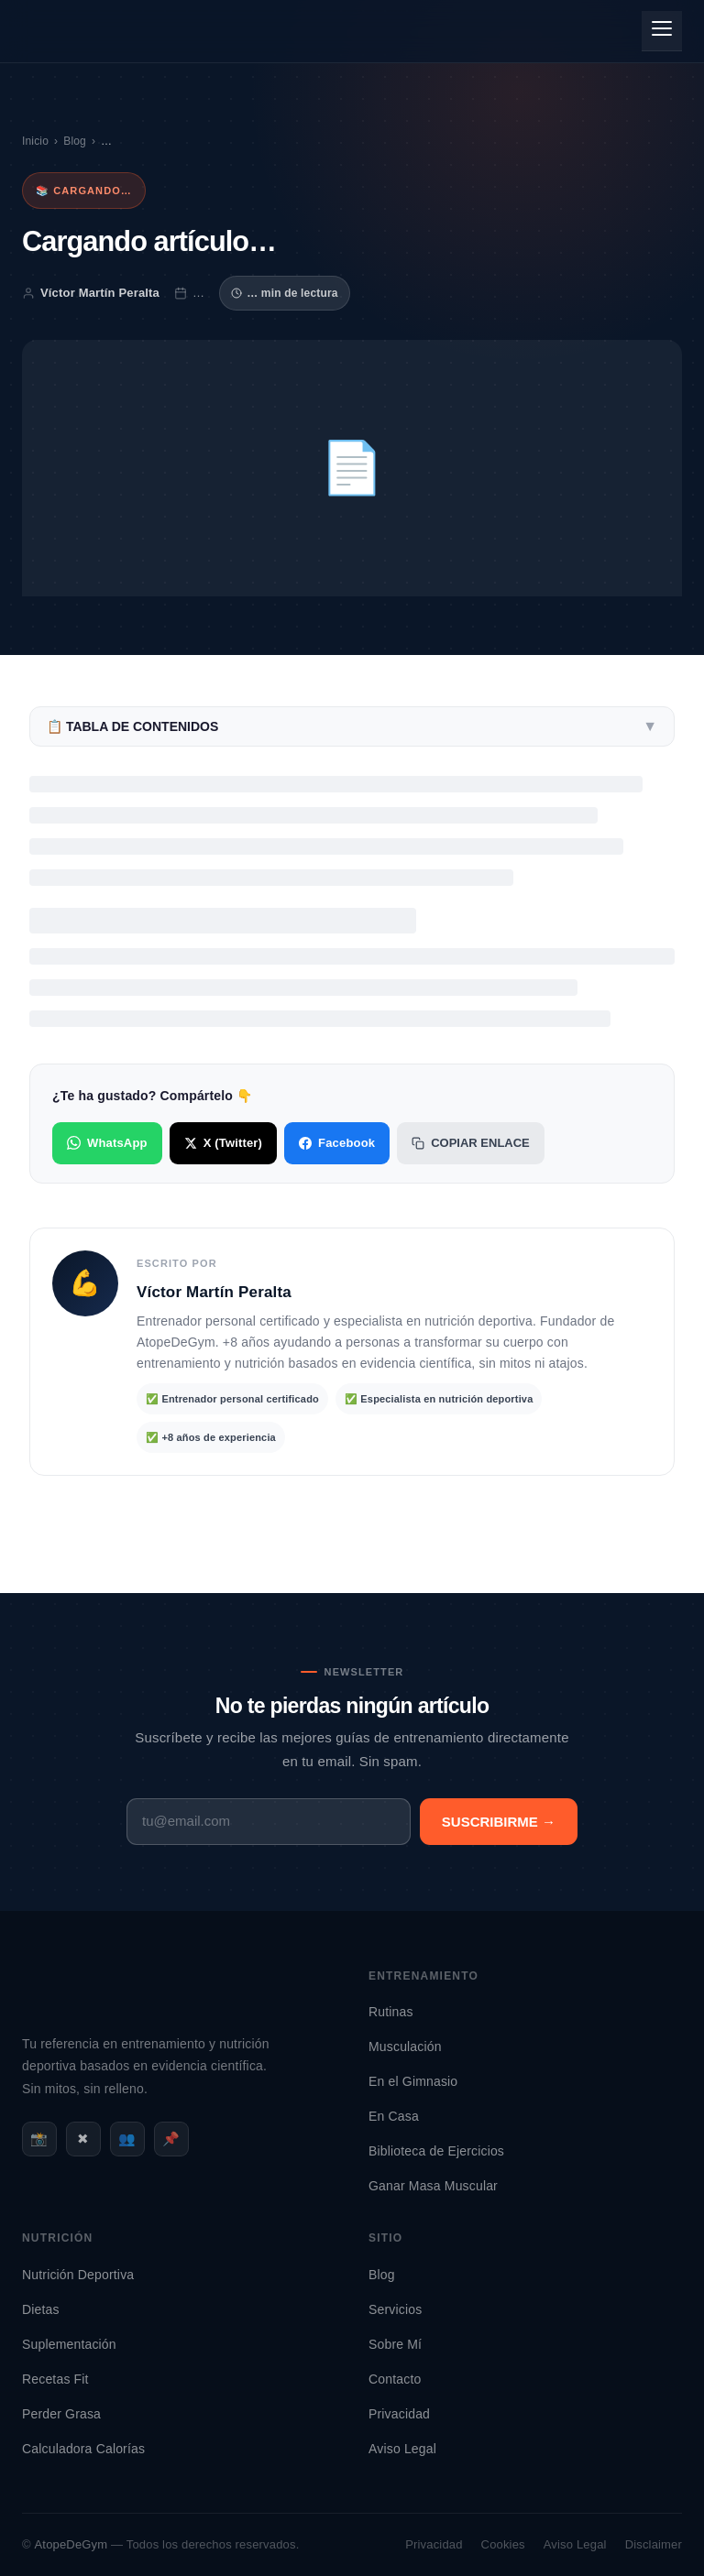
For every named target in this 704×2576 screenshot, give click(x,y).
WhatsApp (107, 1143)
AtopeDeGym (71, 2544)
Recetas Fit (55, 2379)
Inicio (35, 141)
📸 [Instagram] (39, 2138)
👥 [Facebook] (127, 2138)
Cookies (503, 2544)
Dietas (41, 2309)
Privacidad (399, 2414)
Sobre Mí (395, 2344)
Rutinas (390, 2011)
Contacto (394, 2379)
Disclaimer (653, 2544)
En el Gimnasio (412, 2081)
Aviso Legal (402, 2448)
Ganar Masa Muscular (433, 2185)
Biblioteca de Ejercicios (436, 2151)
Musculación (405, 2046)
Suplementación (69, 2344)
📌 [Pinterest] (171, 2138)
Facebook (337, 1143)
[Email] (268, 1821)
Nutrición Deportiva (78, 2274)
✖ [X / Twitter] (83, 2138)
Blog (74, 141)
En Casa (393, 2116)
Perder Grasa (61, 2414)
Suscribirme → (499, 1821)
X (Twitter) (223, 1143)
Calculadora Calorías (83, 2448)
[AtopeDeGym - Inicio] (82, 2019)
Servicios (395, 2309)
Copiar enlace (471, 1143)
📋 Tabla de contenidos (352, 726)
